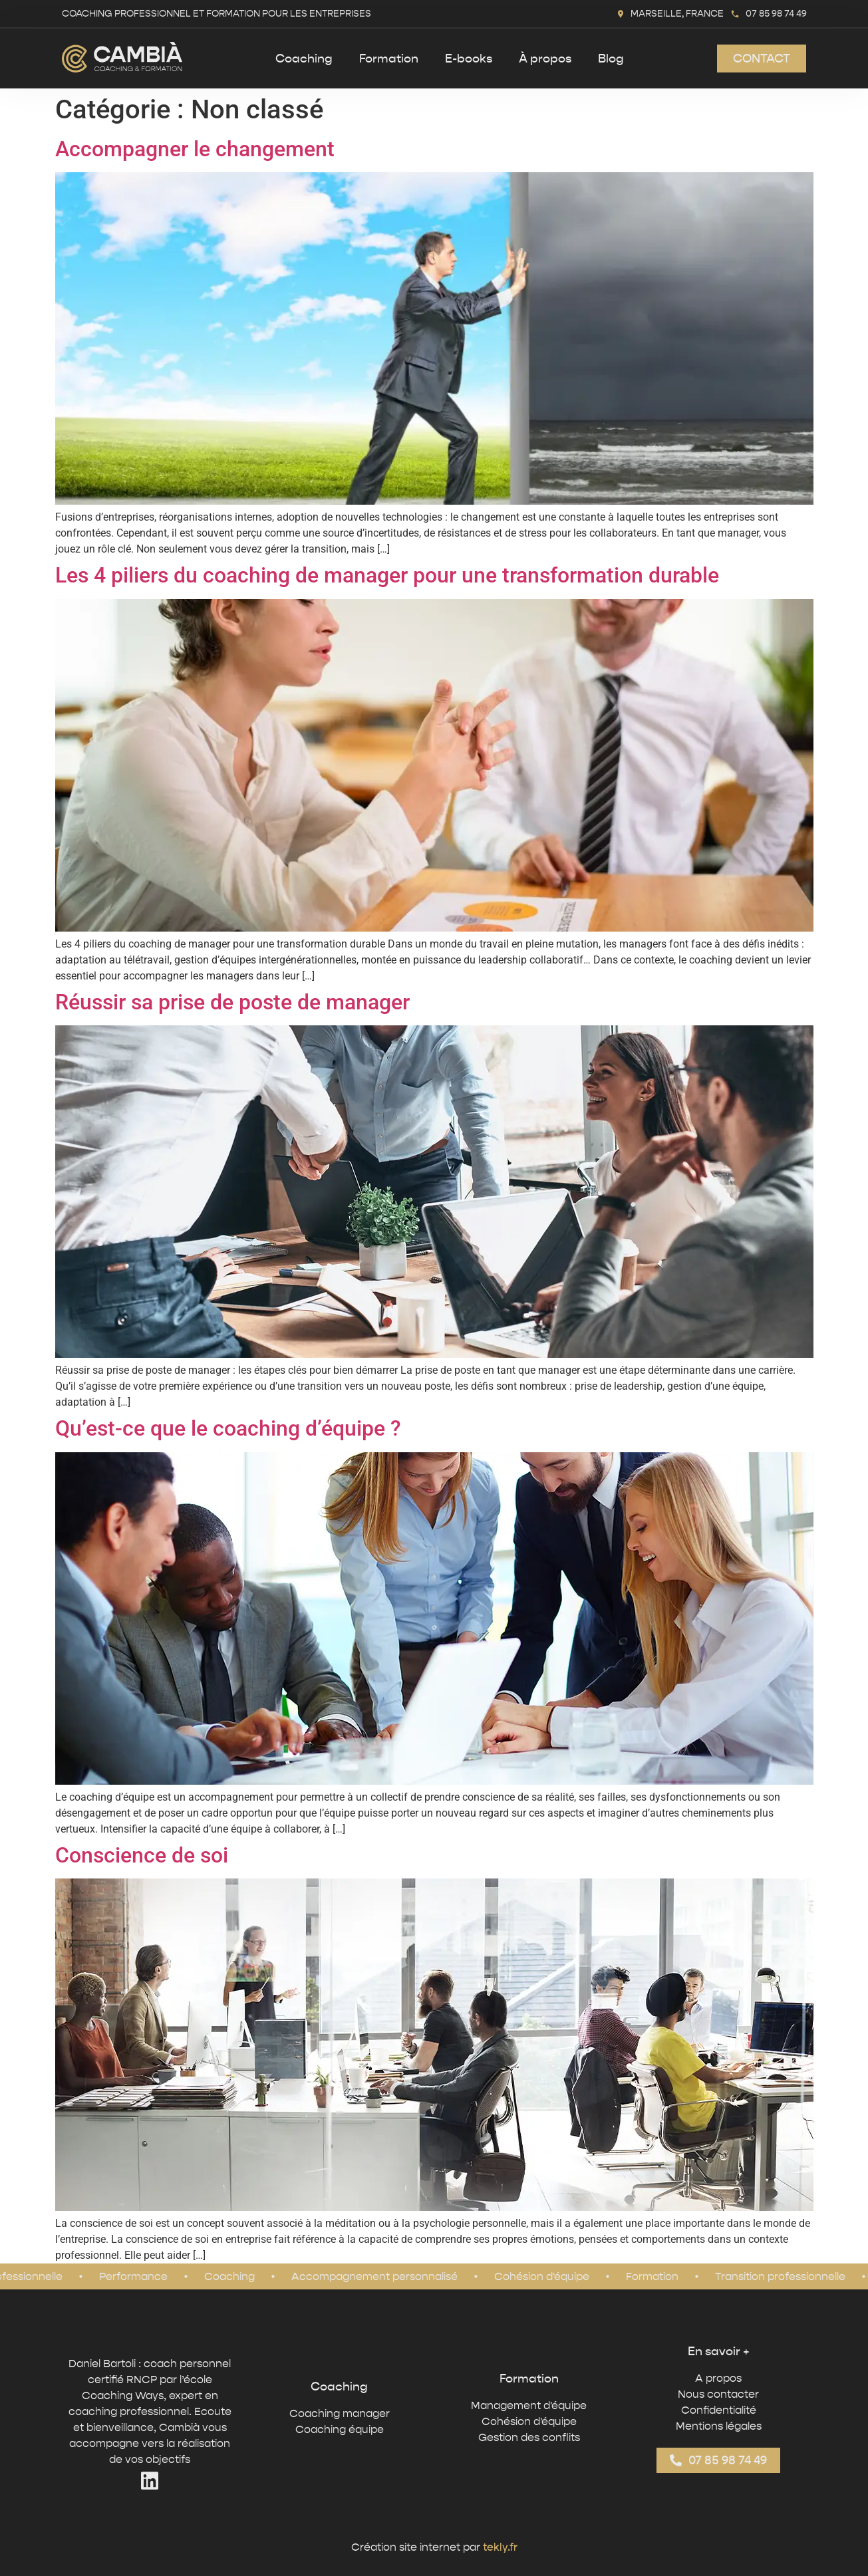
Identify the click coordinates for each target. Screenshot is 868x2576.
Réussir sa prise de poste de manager (232, 1002)
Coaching (304, 58)
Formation (388, 58)
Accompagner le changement (195, 149)
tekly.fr (500, 2547)
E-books (468, 58)
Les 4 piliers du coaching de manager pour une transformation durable (387, 575)
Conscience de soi (141, 1855)
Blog (611, 58)
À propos (545, 58)
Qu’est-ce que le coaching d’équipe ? (228, 1428)
